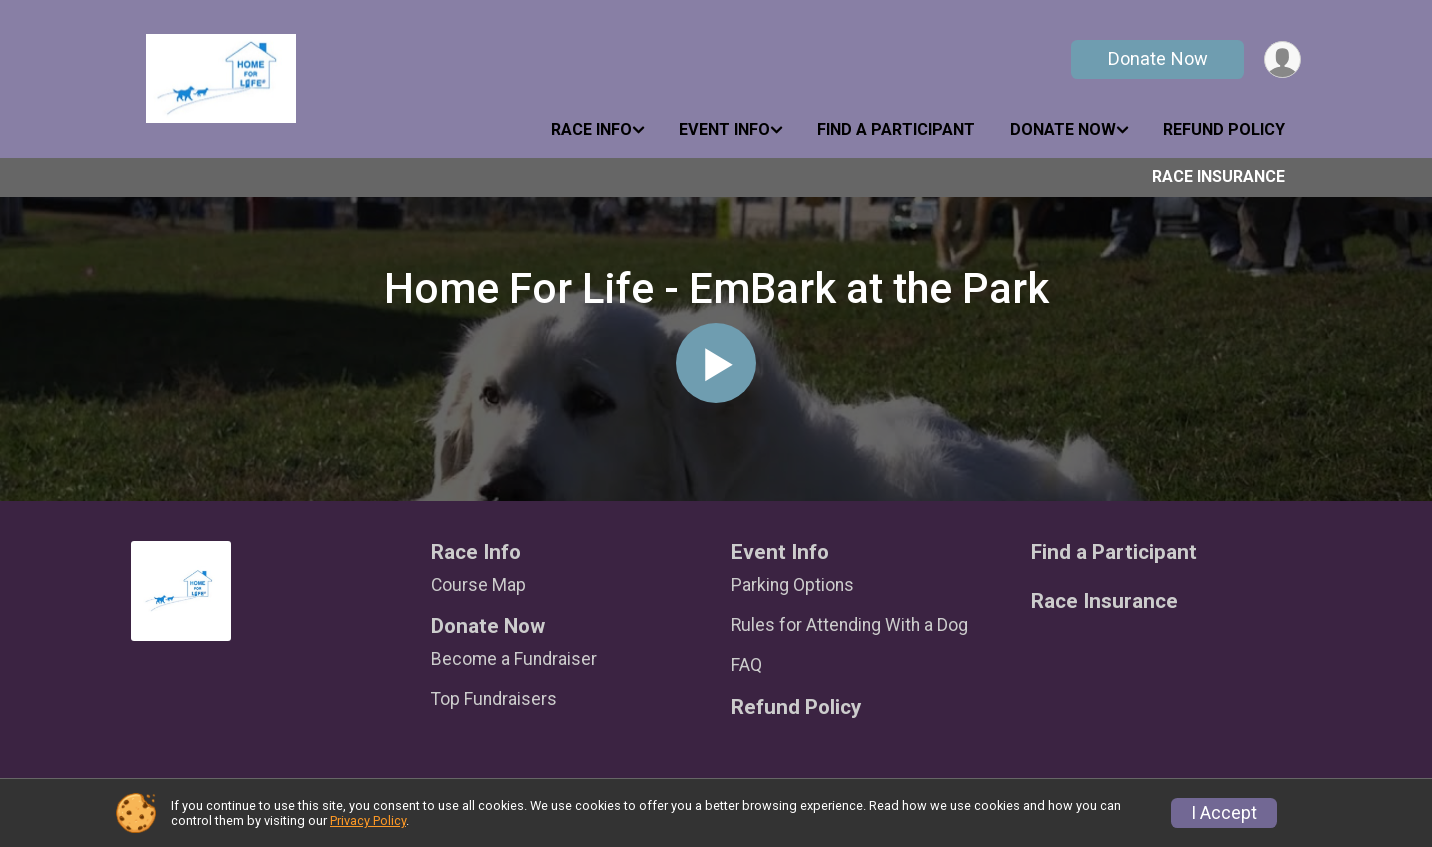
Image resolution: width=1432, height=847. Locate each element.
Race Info (591, 129)
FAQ (746, 665)
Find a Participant (896, 129)
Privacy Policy (368, 820)
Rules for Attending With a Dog (849, 625)
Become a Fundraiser (514, 659)
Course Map (478, 585)
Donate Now (1158, 58)
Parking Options (792, 585)
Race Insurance (1218, 176)
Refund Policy (1224, 129)
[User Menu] (1282, 59)
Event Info (724, 129)
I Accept (1224, 813)
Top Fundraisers (494, 699)
